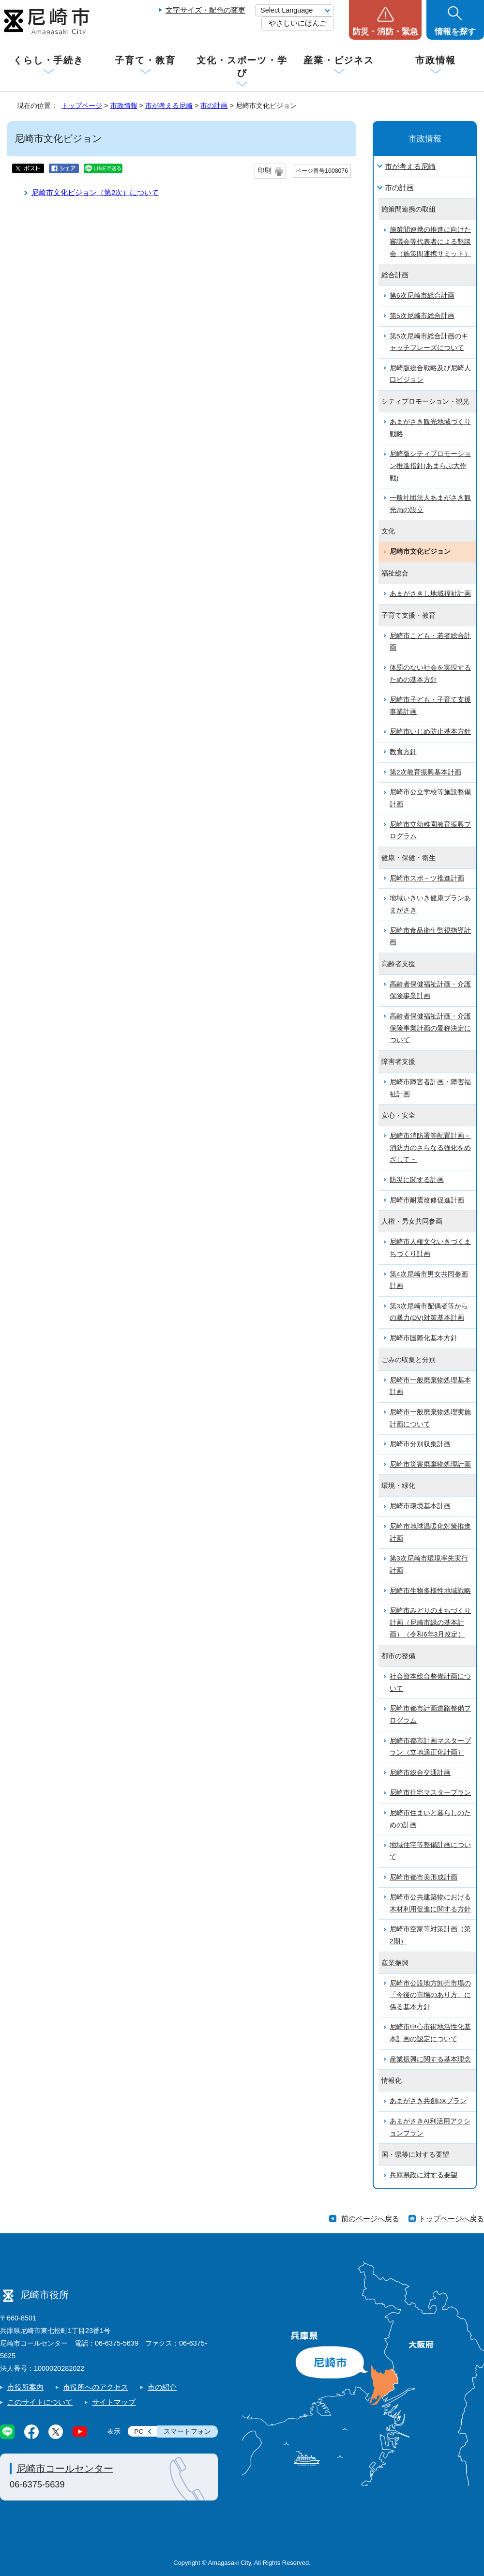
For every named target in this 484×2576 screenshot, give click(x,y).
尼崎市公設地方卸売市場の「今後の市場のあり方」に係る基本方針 (430, 1995)
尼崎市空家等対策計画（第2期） (430, 1935)
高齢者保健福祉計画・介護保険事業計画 (430, 990)
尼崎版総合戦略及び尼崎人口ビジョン (430, 374)
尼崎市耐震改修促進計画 (427, 1200)
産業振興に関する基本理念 (430, 2059)
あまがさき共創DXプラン (428, 2101)
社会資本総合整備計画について (430, 1682)
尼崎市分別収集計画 (420, 1444)
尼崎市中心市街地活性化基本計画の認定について (430, 2033)
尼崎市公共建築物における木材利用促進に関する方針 (430, 1903)
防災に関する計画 (417, 1179)
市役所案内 (25, 2387)
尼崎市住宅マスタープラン (430, 1792)
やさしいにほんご (298, 23)
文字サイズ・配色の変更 (205, 10)
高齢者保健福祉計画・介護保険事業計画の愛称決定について (430, 1028)
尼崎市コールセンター (64, 2468)
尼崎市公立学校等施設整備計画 (430, 798)
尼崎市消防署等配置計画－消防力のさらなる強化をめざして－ (430, 1147)
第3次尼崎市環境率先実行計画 (429, 1564)
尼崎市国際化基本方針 (423, 1338)
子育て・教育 (145, 60)
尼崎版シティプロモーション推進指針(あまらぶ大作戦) (430, 465)
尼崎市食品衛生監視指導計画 (430, 936)
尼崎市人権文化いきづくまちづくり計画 (430, 1248)
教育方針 (403, 752)
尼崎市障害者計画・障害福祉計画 (430, 1088)
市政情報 (435, 60)
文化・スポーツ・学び (242, 66)
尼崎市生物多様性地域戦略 (430, 1590)
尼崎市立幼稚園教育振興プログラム (430, 830)
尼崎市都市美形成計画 (423, 1877)
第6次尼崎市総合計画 (422, 295)
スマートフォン (187, 2431)
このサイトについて (40, 2402)
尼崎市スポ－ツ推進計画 (427, 878)
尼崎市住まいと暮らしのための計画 (430, 1819)
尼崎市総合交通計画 (420, 1772)
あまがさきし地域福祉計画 (430, 593)
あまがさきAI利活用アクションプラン (430, 2127)
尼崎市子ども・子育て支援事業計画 (430, 705)
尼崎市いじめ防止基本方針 (430, 731)
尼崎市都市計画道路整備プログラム (430, 1714)
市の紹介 (162, 2387)
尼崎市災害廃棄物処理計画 (430, 1464)
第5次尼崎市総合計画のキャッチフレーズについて (429, 342)
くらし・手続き (48, 60)
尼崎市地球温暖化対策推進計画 (430, 1532)
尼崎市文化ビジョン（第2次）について (95, 192)
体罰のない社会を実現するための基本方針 (430, 673)
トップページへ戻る (451, 2218)
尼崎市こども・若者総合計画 (430, 642)
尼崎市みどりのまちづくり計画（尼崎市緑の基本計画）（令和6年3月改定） (430, 1622)
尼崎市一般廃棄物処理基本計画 (430, 1386)
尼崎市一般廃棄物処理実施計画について (430, 1418)
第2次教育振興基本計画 (425, 772)
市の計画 (213, 105)
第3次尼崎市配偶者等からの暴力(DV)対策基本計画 (429, 1312)
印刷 (264, 170)
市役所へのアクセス (95, 2387)
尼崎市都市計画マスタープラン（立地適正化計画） (430, 1747)
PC (138, 2431)
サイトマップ (114, 2402)
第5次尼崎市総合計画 (422, 315)
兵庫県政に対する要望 (423, 2175)
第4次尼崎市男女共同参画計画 (429, 1280)
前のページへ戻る (370, 2218)
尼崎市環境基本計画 (420, 1506)
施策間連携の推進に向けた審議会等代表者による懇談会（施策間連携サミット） (430, 241)
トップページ (81, 105)
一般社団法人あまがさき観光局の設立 (430, 504)
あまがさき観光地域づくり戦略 (430, 428)
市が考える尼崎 (169, 105)
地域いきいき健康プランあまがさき (430, 904)
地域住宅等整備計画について (430, 1851)
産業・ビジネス (338, 60)
